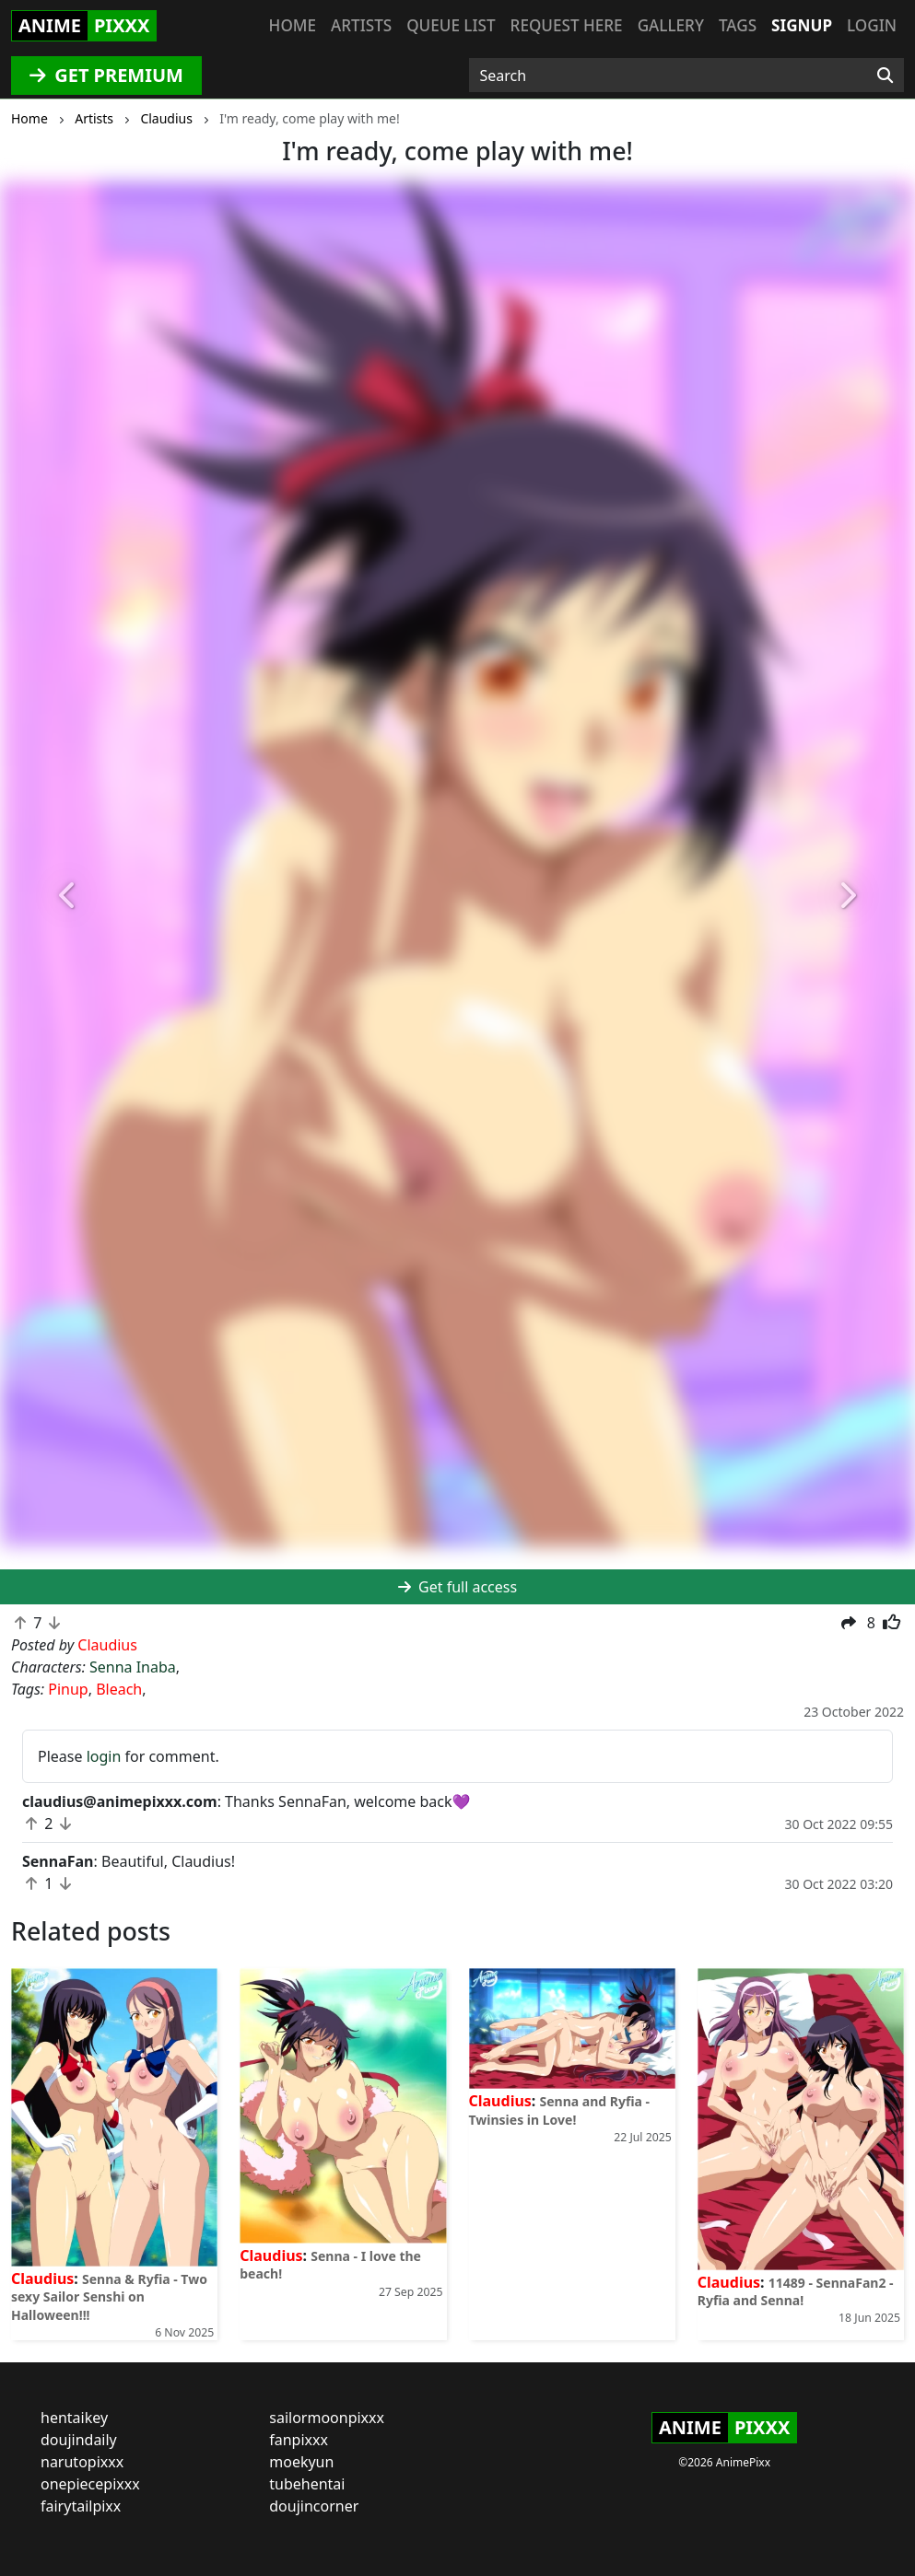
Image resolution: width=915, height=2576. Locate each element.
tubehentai (307, 2484)
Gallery (671, 25)
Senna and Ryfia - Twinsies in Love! (560, 2109)
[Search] (885, 75)
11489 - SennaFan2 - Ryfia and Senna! (796, 2291)
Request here (566, 25)
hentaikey (74, 2417)
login (104, 1756)
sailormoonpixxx (326, 2417)
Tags (738, 25)
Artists (361, 25)
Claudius (42, 2278)
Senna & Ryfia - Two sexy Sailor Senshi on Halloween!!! (109, 2296)
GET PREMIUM (106, 75)
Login (872, 25)
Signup (801, 25)
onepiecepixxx (90, 2484)
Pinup (68, 1689)
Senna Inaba (132, 1667)
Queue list (450, 25)
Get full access (457, 1587)
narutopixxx (82, 2462)
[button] (68, 896)
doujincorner (313, 2506)
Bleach (119, 1689)
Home (292, 25)
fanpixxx (298, 2440)
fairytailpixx (81, 2506)
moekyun (301, 2462)
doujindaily (79, 2440)
